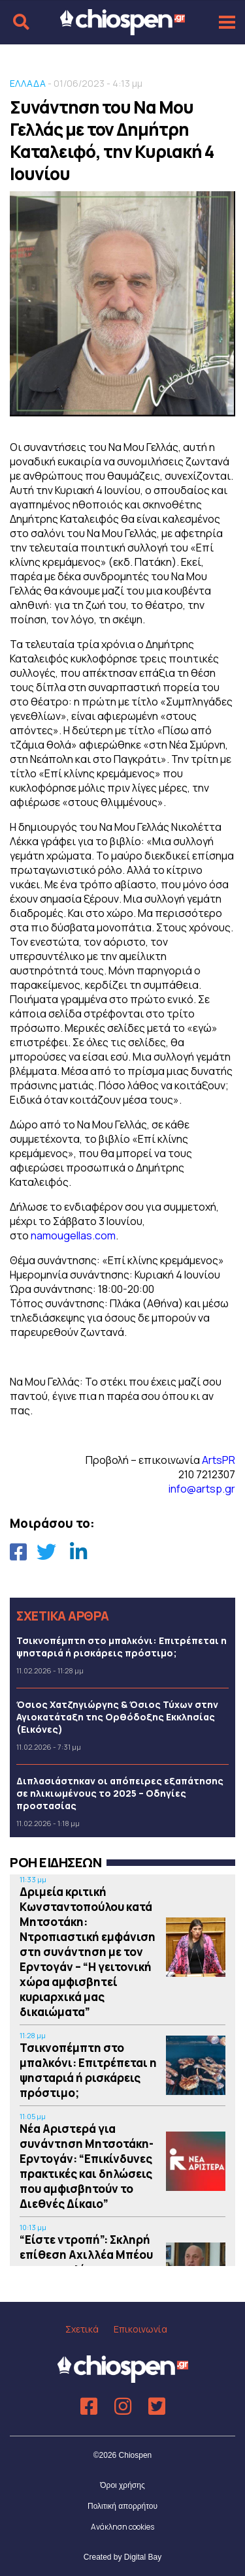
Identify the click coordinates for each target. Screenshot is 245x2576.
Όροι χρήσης (122, 2485)
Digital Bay (142, 2557)
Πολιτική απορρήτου (122, 2506)
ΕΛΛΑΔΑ (28, 83)
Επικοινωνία (140, 2329)
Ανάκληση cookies (122, 2526)
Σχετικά (82, 2329)
